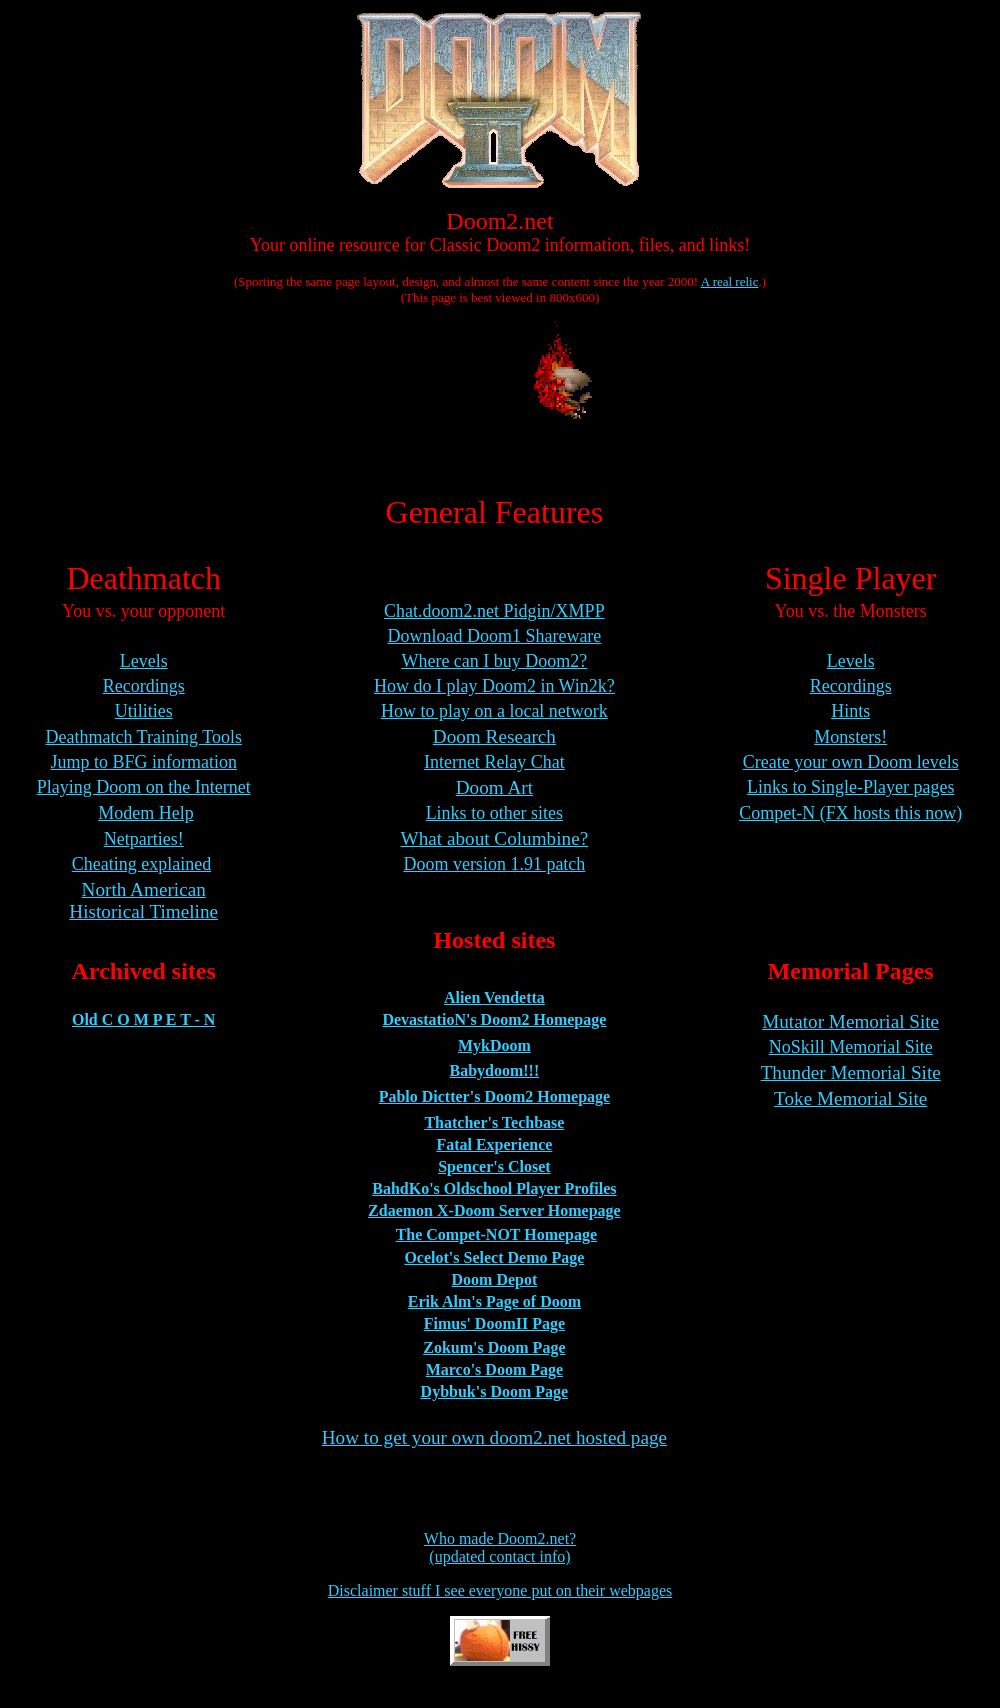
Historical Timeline (143, 911)
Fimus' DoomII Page (494, 1323)
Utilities (144, 711)
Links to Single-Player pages (850, 787)
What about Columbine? (495, 838)
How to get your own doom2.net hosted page (494, 1437)
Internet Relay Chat (494, 762)
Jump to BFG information (143, 762)
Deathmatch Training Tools (143, 737)
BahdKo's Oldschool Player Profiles (494, 1188)
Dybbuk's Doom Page (495, 1391)
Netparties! (144, 839)
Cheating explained (141, 864)
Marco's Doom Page (494, 1369)
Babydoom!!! (494, 1070)
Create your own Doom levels (851, 762)
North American (144, 889)
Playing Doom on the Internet (144, 787)
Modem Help (145, 813)
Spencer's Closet (494, 1166)
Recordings (144, 686)
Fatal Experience (494, 1144)
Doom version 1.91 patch (494, 864)
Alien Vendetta (494, 997)
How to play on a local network (494, 711)
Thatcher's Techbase (494, 1122)
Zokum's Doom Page (494, 1347)
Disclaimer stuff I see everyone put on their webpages (500, 1590)
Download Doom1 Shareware (494, 636)
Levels (144, 661)
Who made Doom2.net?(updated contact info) (500, 1547)
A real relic (730, 281)
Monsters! (850, 737)
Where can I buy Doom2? (494, 661)
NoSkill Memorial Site (851, 1047)
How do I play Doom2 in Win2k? (494, 686)
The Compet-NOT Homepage (496, 1234)
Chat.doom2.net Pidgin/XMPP (494, 611)
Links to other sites (495, 813)
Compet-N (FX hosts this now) (850, 813)
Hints (850, 711)
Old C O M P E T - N (143, 1019)
